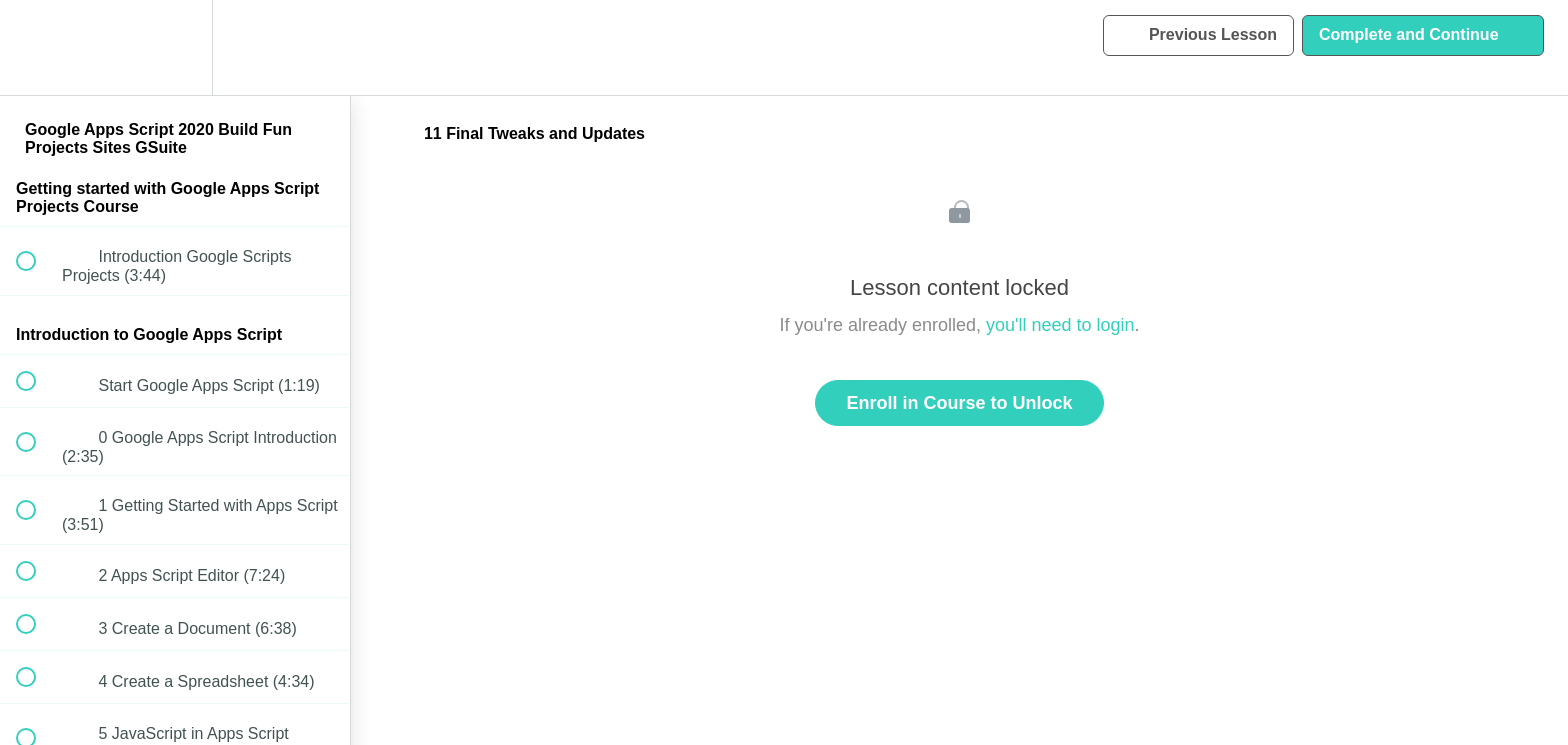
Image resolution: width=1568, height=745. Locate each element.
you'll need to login (1060, 325)
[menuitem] (175, 47)
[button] (37, 47)
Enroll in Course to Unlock (959, 403)
